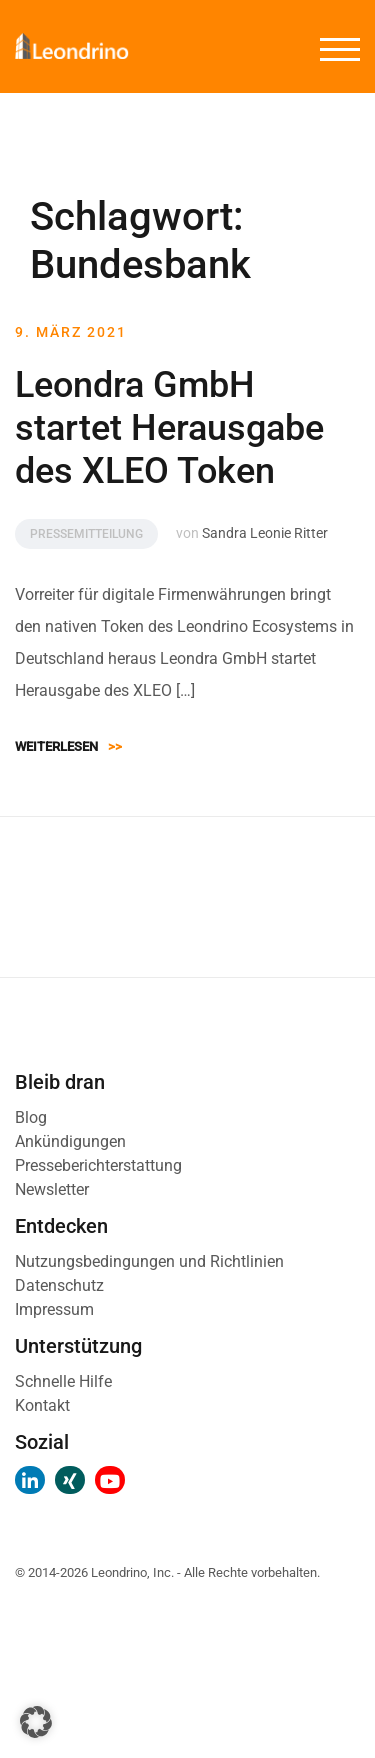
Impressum (54, 1309)
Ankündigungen (70, 1141)
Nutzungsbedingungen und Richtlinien (149, 1261)
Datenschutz (59, 1285)
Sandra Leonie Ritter (265, 533)
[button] (36, 1722)
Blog (31, 1117)
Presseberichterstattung (98, 1165)
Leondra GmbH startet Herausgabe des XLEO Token (169, 428)
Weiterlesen (68, 746)
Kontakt (42, 1405)
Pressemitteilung (86, 534)
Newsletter (52, 1189)
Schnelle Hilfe (63, 1381)
